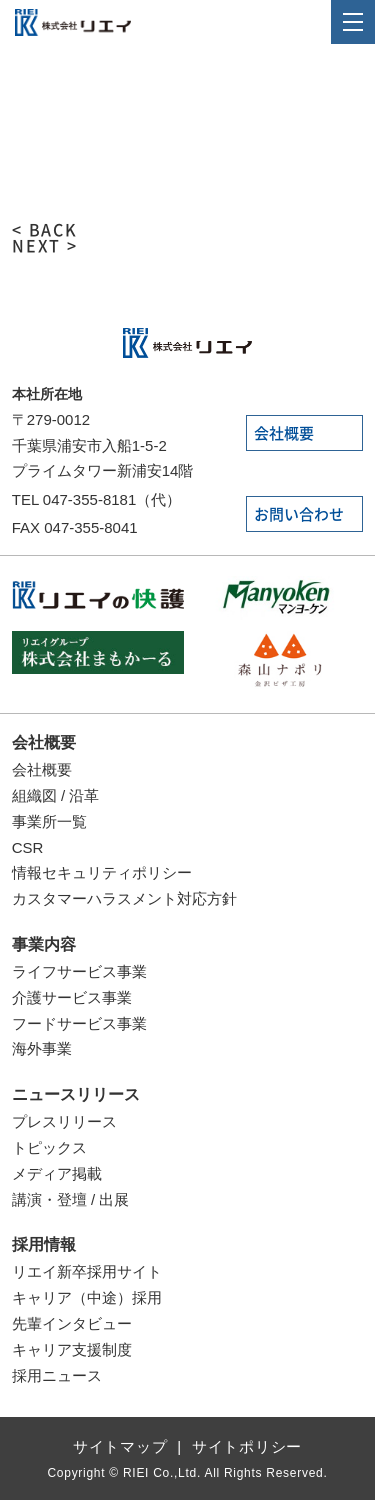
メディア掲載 (57, 1173)
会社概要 (284, 433)
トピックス (49, 1147)
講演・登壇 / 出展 (71, 1199)
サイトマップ (120, 1446)
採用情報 (44, 1244)
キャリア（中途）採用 (87, 1297)
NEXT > (45, 246)
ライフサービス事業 (79, 971)
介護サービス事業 (72, 997)
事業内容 (44, 944)
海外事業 (42, 1048)
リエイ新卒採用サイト (87, 1271)
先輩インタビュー (72, 1323)
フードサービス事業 (79, 1023)
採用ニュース (57, 1375)
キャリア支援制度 (72, 1349)
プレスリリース (64, 1121)
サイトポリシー (247, 1446)
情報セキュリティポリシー (102, 872)
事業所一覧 (49, 821)
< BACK (45, 230)
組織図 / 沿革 (56, 795)
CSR (28, 847)
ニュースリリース (76, 1094)
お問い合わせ (299, 514)
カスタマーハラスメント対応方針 (124, 898)
